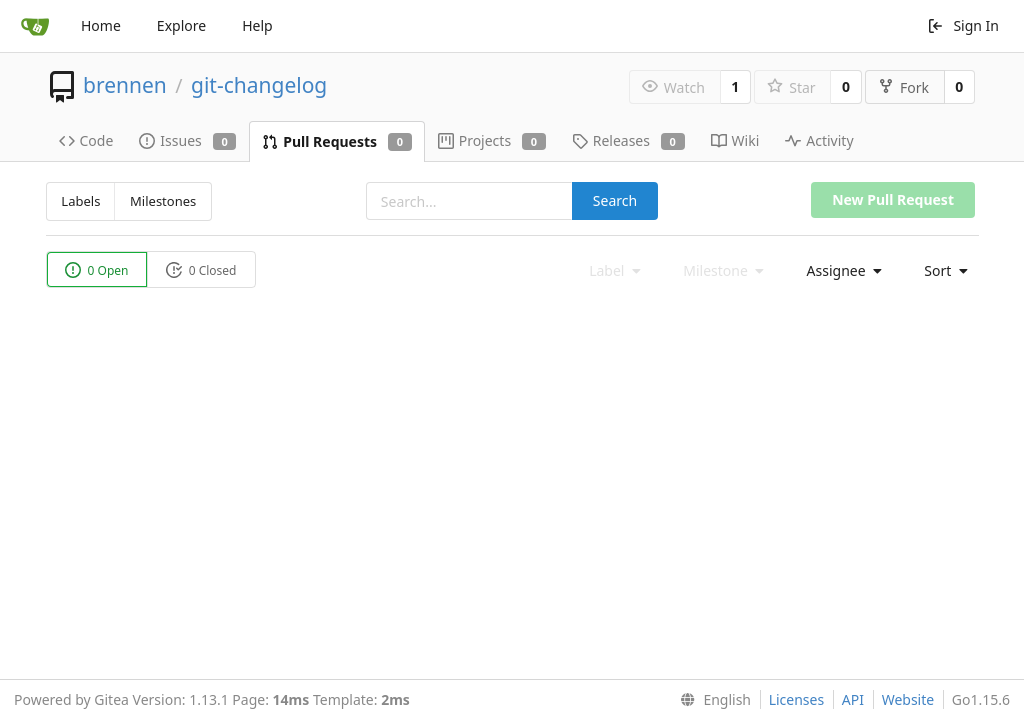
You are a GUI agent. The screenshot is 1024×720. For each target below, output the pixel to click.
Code (86, 140)
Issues (187, 140)
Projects (492, 140)
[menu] (839, 271)
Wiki (735, 140)
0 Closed (201, 270)
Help (257, 25)
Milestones (163, 201)
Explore (181, 25)
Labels (80, 201)
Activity (819, 140)
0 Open (97, 270)
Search (615, 200)
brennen (125, 85)
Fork (903, 87)
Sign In (963, 25)
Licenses (797, 699)
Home (101, 25)
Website (908, 699)
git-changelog (259, 85)
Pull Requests (336, 141)
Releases (628, 140)
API (853, 699)
